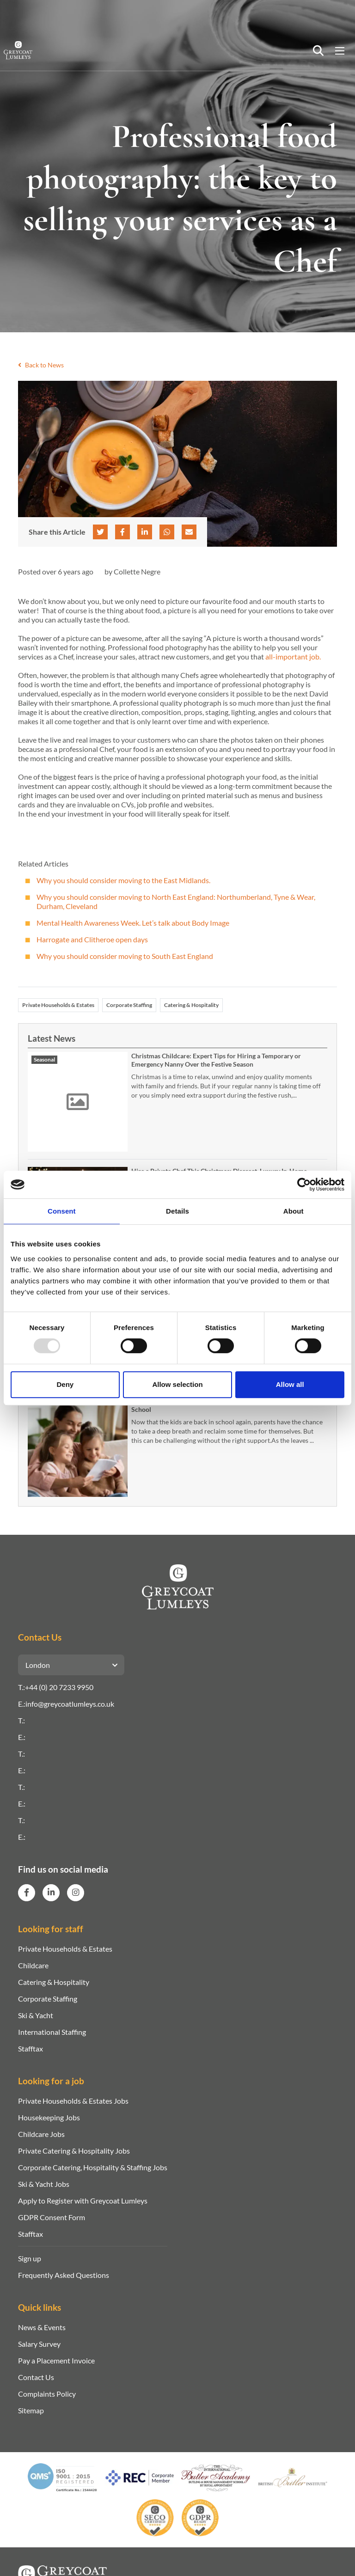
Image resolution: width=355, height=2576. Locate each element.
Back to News (41, 365)
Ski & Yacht (35, 2015)
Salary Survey (39, 2343)
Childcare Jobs (41, 2134)
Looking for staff (50, 1928)
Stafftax (30, 2048)
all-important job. (293, 656)
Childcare (33, 1965)
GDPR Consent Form (51, 2217)
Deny (64, 1384)
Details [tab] (177, 1211)
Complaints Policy (47, 2393)
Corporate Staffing (129, 1004)
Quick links (39, 2307)
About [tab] (293, 1211)
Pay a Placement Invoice (56, 2360)
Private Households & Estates (58, 1004)
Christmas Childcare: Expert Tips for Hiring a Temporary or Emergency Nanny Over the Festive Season (216, 1060)
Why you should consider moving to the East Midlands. (123, 880)
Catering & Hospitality (191, 1004)
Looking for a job (51, 2080)
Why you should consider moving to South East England (125, 956)
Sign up (29, 2258)
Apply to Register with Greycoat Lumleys (82, 2200)
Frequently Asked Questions (63, 2275)
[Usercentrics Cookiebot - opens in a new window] (303, 1184)
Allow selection (177, 1384)
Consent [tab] (62, 1211)
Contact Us (36, 2377)
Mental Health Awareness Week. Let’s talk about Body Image (133, 922)
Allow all (290, 1384)
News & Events (42, 2327)
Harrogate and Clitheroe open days (92, 939)
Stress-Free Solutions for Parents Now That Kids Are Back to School (218, 1405)
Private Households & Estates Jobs (73, 2100)
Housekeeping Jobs (49, 2117)
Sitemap (31, 2410)
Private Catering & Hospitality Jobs (74, 2150)
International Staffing (52, 2031)
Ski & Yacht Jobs (43, 2183)
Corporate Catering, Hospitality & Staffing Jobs (92, 2167)
